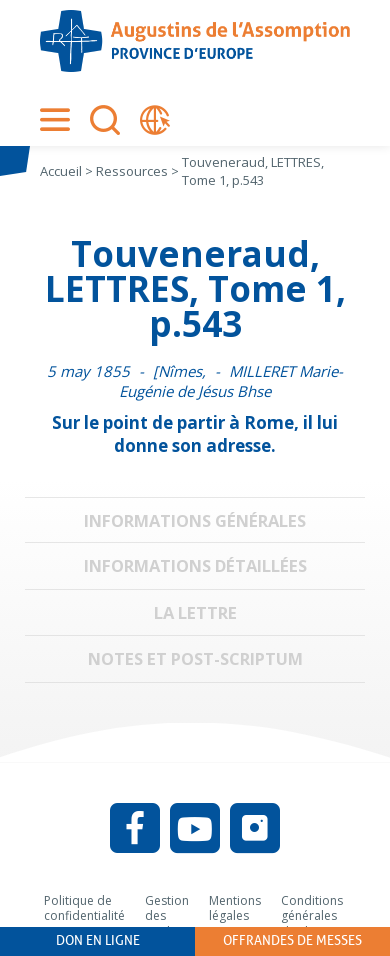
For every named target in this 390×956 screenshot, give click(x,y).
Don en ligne (98, 940)
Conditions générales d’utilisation (313, 916)
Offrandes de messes (292, 940)
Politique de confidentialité (84, 908)
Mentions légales (235, 908)
